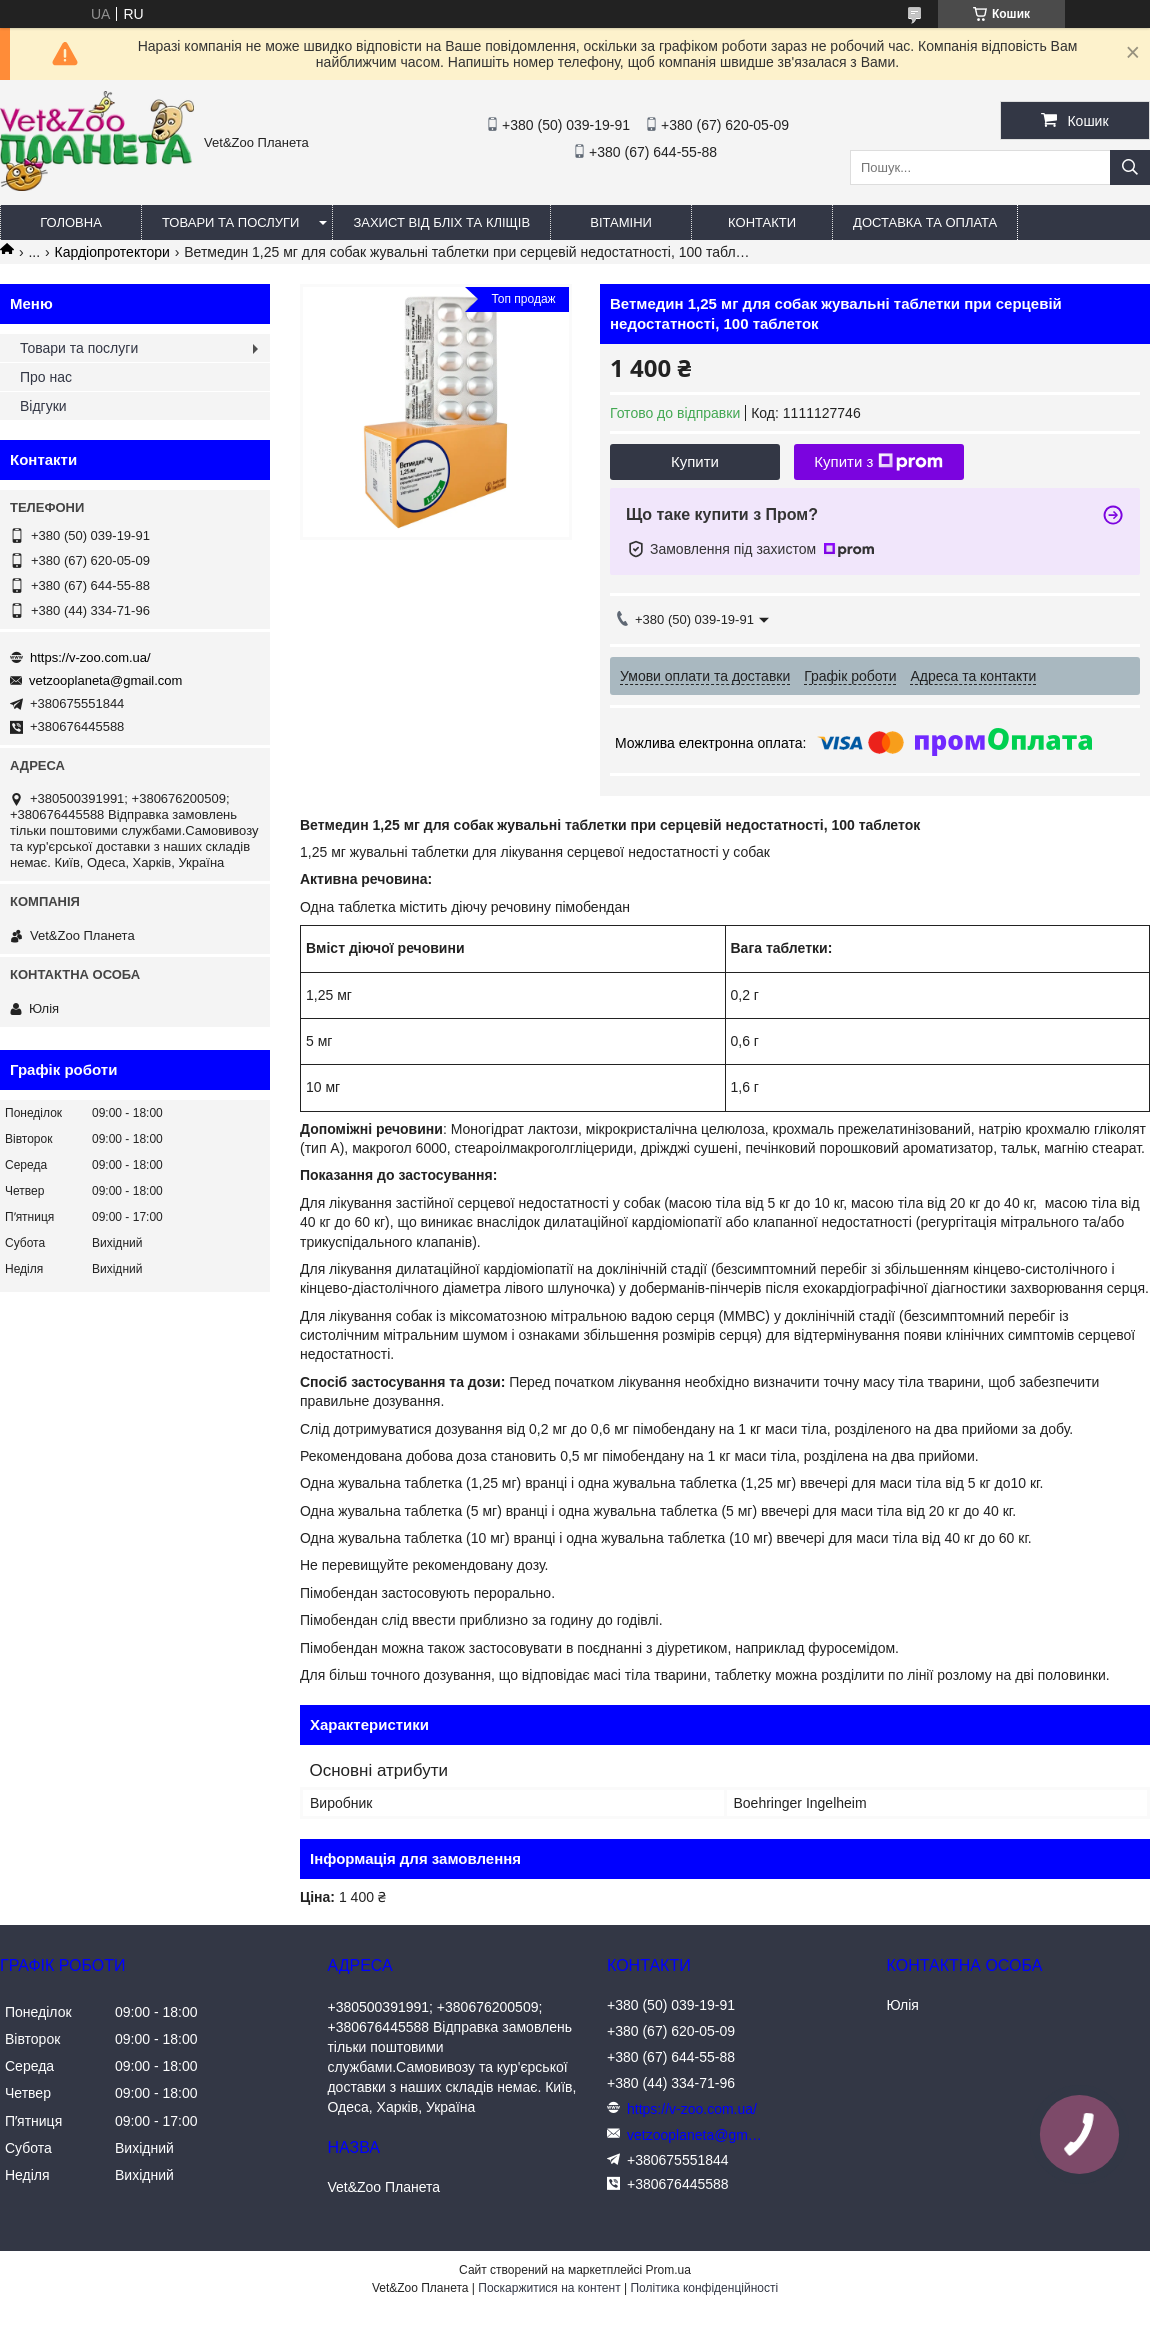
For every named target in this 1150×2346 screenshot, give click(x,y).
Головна (71, 222)
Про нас (46, 377)
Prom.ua (668, 2270)
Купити (695, 461)
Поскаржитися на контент (549, 2288)
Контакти (762, 222)
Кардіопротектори (112, 252)
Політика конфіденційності (704, 2288)
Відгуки (43, 406)
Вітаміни (621, 222)
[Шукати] (1130, 167)
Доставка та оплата (925, 222)
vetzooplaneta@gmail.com (105, 680)
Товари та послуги (230, 222)
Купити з (878, 462)
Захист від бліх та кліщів (441, 222)
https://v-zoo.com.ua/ (90, 657)
